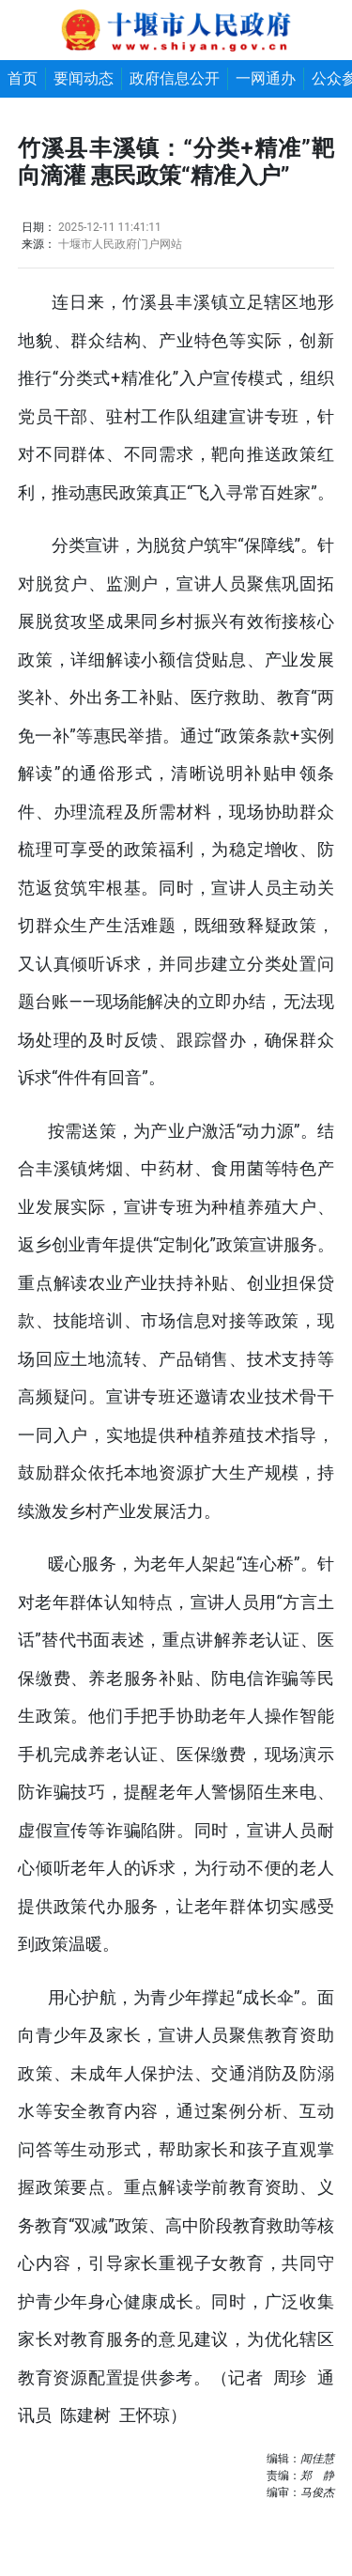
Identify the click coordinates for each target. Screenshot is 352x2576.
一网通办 (266, 78)
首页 (23, 78)
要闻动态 (84, 78)
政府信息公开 (175, 78)
